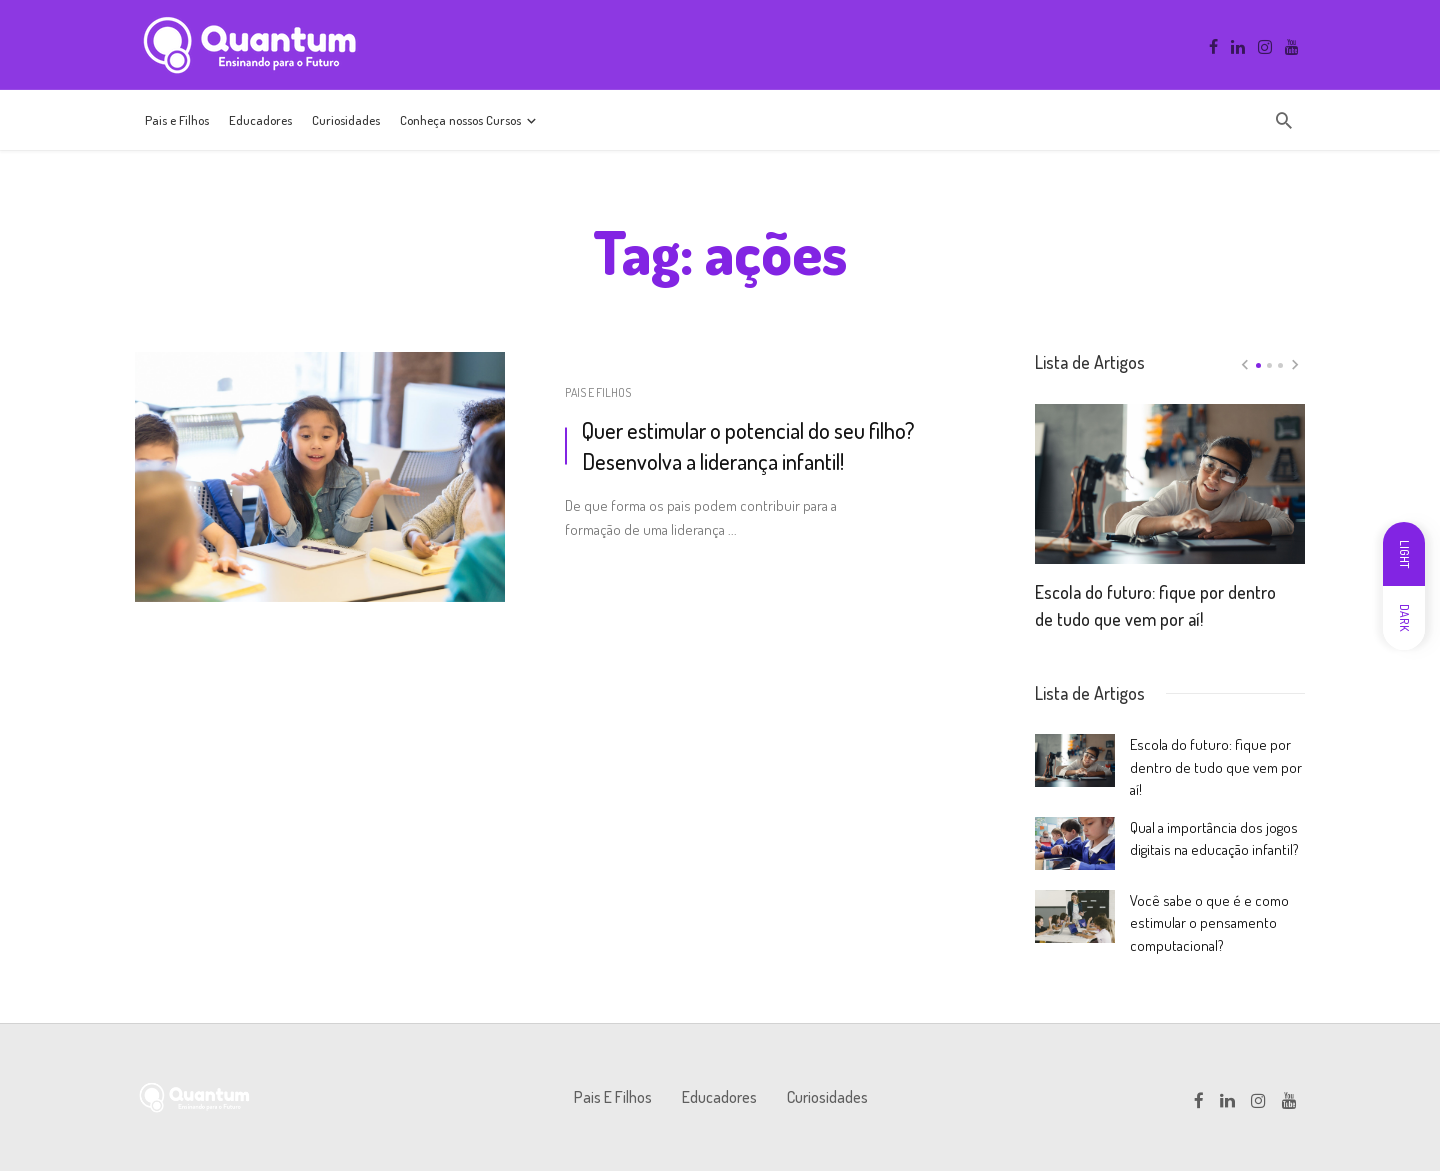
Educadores (260, 120)
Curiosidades (346, 120)
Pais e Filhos (177, 120)
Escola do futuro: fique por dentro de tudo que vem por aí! (1155, 605)
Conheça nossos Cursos (460, 120)
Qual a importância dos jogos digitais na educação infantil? (1214, 838)
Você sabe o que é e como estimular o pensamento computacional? (1209, 923)
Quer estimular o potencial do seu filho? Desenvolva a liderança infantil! (748, 445)
